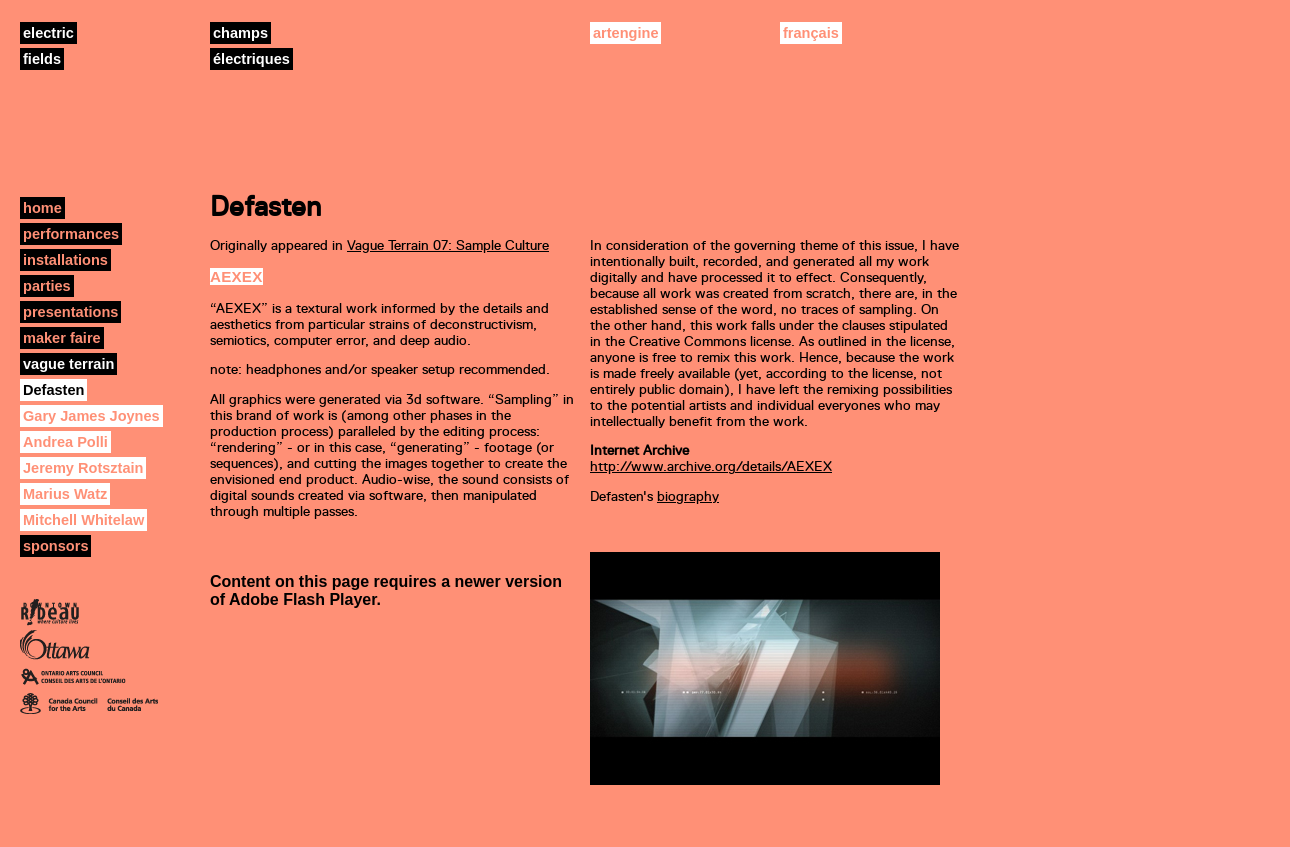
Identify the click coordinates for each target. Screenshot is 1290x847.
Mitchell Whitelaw (83, 520)
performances (71, 234)
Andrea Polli (65, 442)
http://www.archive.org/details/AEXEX (711, 466)
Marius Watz (65, 494)
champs (240, 33)
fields (42, 59)
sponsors (55, 546)
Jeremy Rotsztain (83, 468)
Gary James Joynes (91, 416)
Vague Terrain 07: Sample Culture (448, 245)
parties (47, 286)
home (42, 208)
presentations (70, 312)
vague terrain (68, 364)
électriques (251, 59)
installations (65, 260)
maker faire (62, 338)
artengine (625, 33)
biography (688, 496)
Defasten (53, 390)
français (811, 33)
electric (48, 33)
